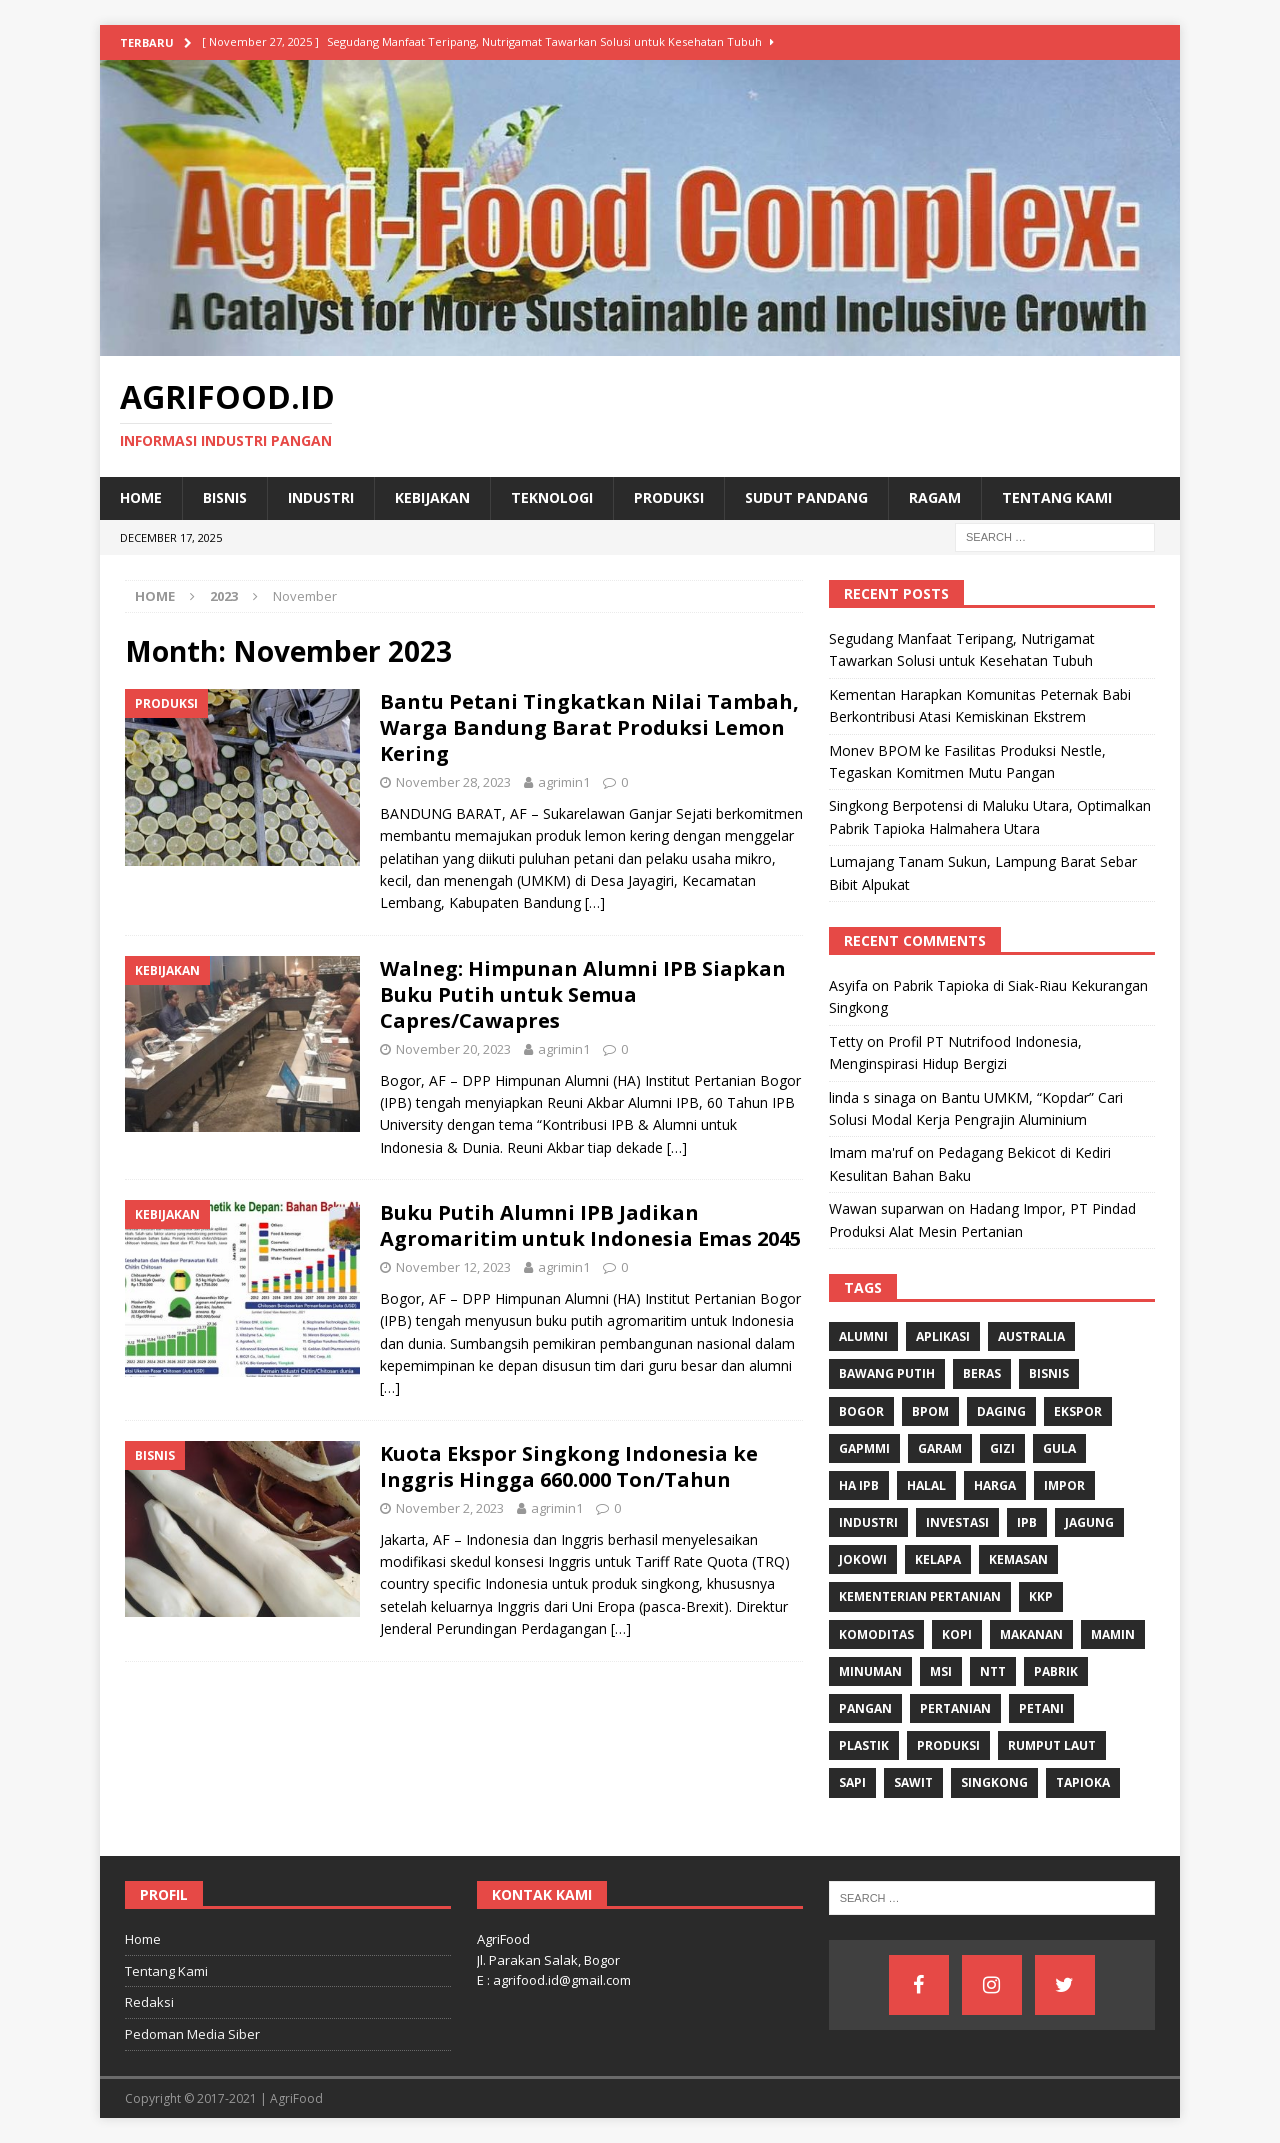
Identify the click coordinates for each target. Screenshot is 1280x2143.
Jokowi (863, 1559)
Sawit (913, 1782)
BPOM (930, 1411)
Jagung (1089, 1522)
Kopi (957, 1634)
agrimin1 (564, 782)
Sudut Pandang (806, 497)
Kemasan (1018, 1559)
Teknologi (552, 497)
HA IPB (859, 1485)
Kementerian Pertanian (920, 1596)
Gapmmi (864, 1448)
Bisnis (225, 497)
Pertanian (955, 1708)
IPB (1027, 1522)
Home (141, 497)
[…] (595, 902)
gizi (1002, 1448)
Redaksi (149, 2002)
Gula (1059, 1448)
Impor (1064, 1485)
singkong (994, 1782)
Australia (1031, 1336)
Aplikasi (943, 1336)
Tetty (846, 1041)
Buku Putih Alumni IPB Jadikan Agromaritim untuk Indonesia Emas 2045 (590, 1225)
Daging (1001, 1411)
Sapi (852, 1782)
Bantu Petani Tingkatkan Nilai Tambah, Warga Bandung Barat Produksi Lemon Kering (589, 727)
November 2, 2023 (450, 1508)
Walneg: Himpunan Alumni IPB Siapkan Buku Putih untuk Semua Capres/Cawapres (583, 994)
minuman (870, 1671)
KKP (1041, 1596)
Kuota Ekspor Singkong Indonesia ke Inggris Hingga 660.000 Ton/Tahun (569, 1466)
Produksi (669, 497)
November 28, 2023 (453, 782)
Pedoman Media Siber (192, 2034)
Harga (995, 1485)
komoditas (876, 1634)
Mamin (1113, 1634)
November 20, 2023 (453, 1049)
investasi (957, 1522)
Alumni (863, 1336)
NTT (993, 1671)
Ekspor (1078, 1411)
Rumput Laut (1052, 1745)
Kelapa (938, 1559)
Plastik (864, 1745)
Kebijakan (432, 497)
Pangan (865, 1708)
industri (868, 1522)
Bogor (861, 1411)
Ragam (935, 497)
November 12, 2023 (453, 1267)
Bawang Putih (887, 1373)
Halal (926, 1485)
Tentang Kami (1057, 497)
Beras (982, 1373)
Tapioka (1083, 1782)
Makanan (1031, 1634)
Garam (940, 1448)
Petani (1041, 1708)
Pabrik (1056, 1671)
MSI (941, 1671)
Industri (321, 497)
